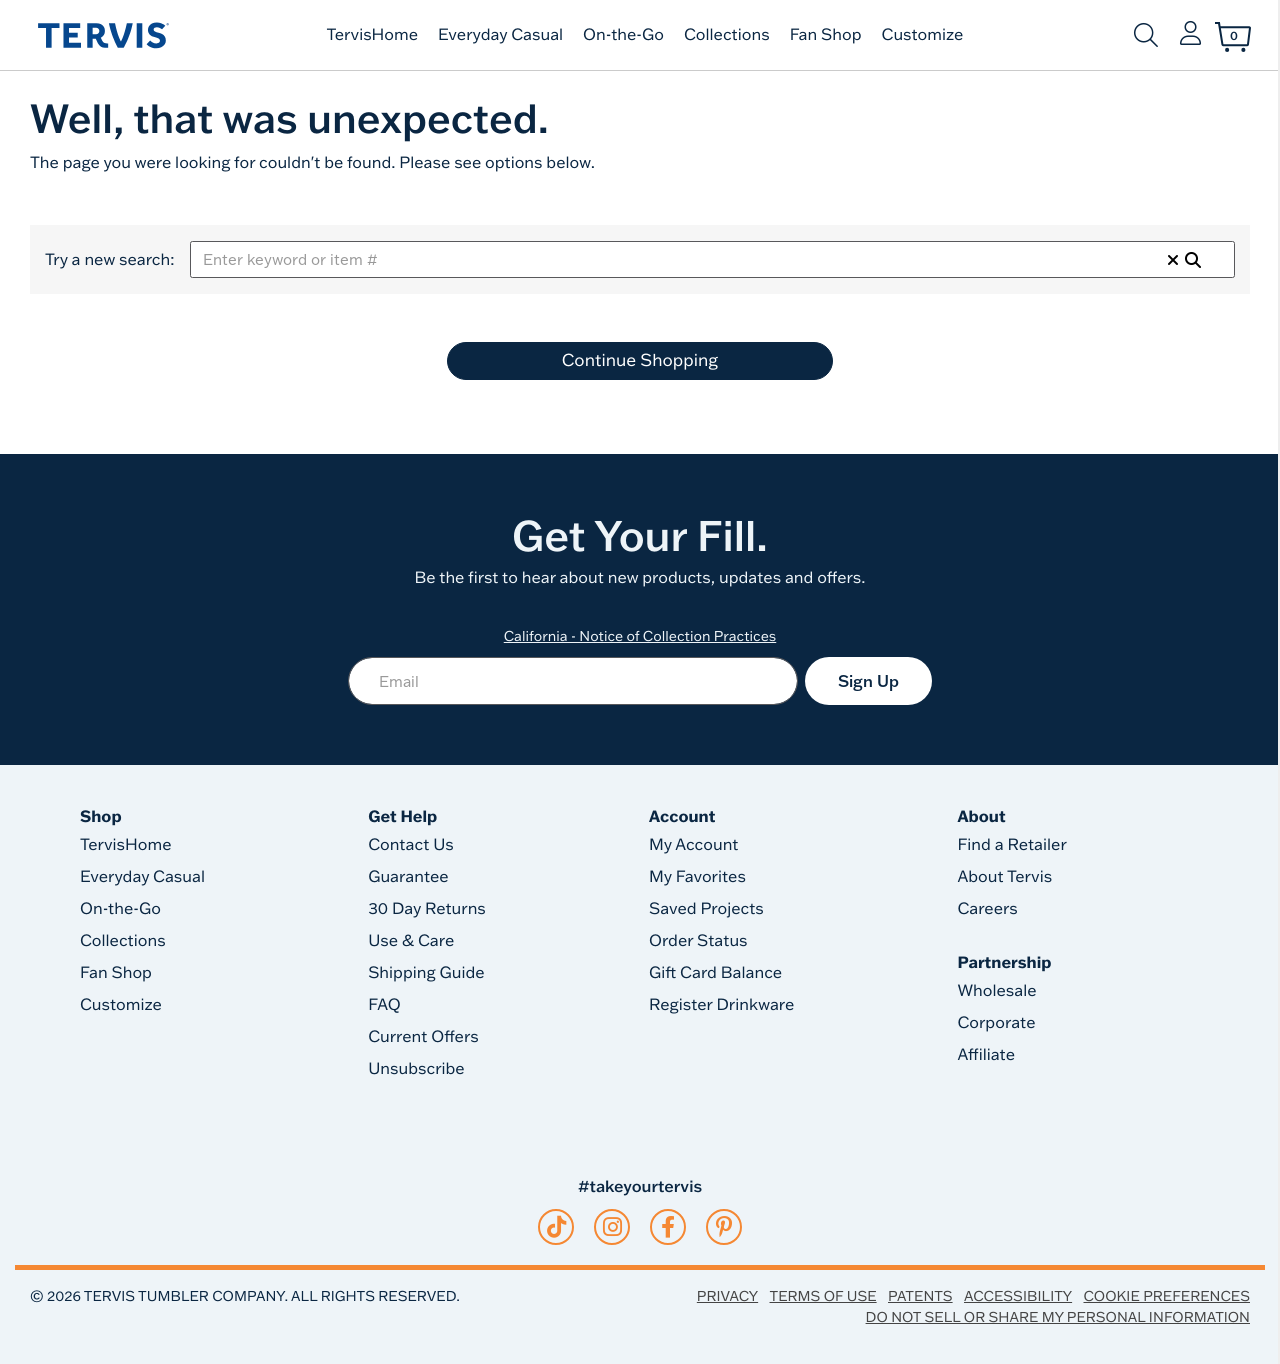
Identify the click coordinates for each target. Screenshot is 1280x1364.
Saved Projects (706, 909)
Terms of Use (823, 1296)
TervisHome (373, 35)
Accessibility (1018, 1296)
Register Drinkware (721, 1005)
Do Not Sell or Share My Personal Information (1058, 1317)
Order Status (698, 941)
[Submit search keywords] (1146, 35)
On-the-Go (623, 35)
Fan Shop (826, 35)
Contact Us (411, 845)
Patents (920, 1296)
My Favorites (697, 877)
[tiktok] (556, 1227)
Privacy (727, 1296)
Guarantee (408, 877)
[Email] (573, 681)
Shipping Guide (426, 973)
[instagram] (612, 1227)
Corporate (996, 1023)
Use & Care (411, 941)
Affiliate (986, 1055)
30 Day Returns (427, 909)
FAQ (384, 1005)
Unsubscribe (416, 1069)
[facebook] (668, 1227)
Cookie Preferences (1166, 1296)
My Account (694, 845)
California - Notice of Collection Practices (640, 636)
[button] (1190, 35)
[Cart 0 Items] (1233, 37)
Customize (923, 35)
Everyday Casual (500, 35)
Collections (727, 35)
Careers (987, 909)
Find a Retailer (1011, 845)
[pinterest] (724, 1227)
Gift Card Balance (715, 973)
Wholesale (996, 991)
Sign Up (868, 681)
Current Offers (423, 1037)
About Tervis (1004, 877)
